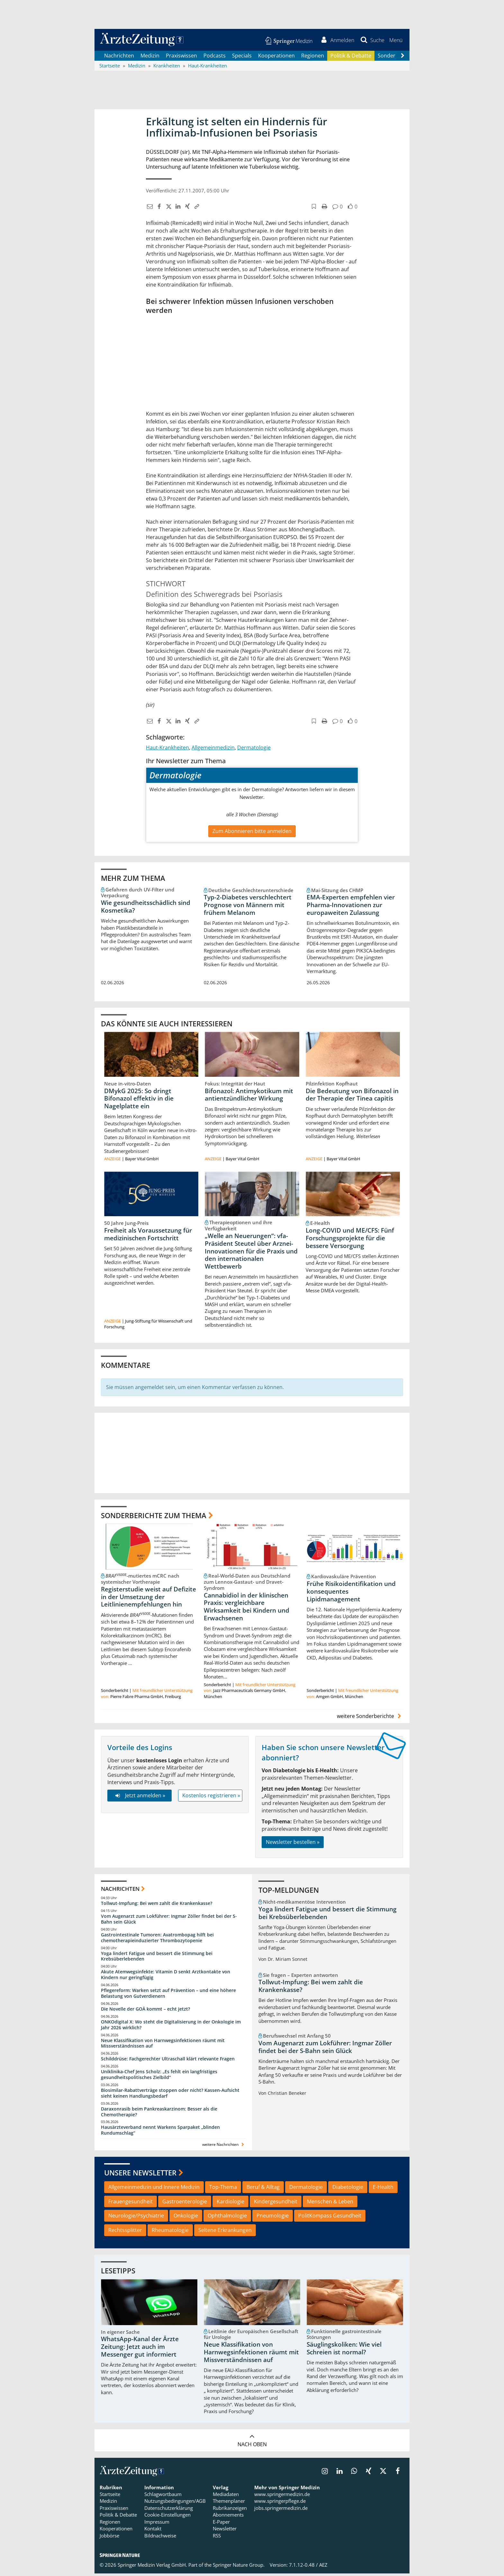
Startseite (110, 2496)
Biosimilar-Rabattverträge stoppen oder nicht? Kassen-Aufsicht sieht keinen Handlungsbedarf (170, 2096)
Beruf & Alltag (263, 2189)
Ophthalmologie (227, 2218)
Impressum (156, 2524)
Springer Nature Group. (239, 2567)
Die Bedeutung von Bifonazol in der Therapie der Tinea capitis (352, 1097)
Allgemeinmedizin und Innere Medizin (154, 2189)
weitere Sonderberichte (370, 1718)
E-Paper (221, 2524)
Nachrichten (119, 57)
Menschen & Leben (330, 2204)
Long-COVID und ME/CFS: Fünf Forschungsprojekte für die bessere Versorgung (350, 1241)
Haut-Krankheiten (167, 749)
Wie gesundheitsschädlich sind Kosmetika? (145, 909)
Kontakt (152, 2531)
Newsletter (225, 2531)
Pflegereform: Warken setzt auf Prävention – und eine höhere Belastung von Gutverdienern (168, 1996)
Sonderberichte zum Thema (153, 1518)
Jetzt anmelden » (139, 1797)
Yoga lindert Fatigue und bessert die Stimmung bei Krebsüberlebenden (156, 1959)
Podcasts (214, 57)
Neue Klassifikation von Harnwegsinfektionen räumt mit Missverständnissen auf (163, 2045)
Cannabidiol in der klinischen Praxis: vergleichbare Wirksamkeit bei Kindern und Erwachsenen (246, 1609)
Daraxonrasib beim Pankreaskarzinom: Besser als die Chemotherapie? (159, 2114)
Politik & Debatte (350, 57)
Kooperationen (276, 57)
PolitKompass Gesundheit (329, 2218)
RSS (217, 2538)
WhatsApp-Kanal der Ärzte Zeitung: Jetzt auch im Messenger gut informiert (140, 2349)
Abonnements (228, 2517)
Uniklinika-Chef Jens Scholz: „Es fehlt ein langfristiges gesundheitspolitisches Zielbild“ (159, 2077)
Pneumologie (272, 2218)
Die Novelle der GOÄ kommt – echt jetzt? (145, 2011)
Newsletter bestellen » (293, 1844)
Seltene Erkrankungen (225, 2232)
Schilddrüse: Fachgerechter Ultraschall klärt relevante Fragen (168, 2061)
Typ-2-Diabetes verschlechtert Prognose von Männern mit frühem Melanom (248, 907)
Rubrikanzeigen (230, 2510)
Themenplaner (229, 2504)
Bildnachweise (160, 2538)
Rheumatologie (170, 2232)
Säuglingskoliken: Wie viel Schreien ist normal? (344, 2351)
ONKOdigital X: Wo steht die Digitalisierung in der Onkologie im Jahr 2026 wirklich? (171, 2027)
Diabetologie (347, 2189)
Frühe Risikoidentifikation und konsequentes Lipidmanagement (351, 1594)
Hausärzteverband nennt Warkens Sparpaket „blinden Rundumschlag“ (160, 2132)
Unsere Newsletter (140, 2175)
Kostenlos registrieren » (211, 1797)
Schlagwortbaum (163, 2496)
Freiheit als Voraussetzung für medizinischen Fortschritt (148, 1237)
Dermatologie (254, 749)
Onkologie (186, 2218)
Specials (242, 57)
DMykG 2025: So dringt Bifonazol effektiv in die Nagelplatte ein (139, 1101)
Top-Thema (223, 2189)
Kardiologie (230, 2204)
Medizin (149, 57)
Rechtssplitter (125, 2232)
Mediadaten (226, 2496)
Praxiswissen (181, 57)
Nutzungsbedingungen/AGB (175, 2504)
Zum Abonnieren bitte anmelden (252, 833)
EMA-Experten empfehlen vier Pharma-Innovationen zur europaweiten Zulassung (351, 907)
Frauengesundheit (130, 2204)
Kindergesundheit (275, 2204)
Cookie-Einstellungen (167, 2517)
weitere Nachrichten (224, 2147)
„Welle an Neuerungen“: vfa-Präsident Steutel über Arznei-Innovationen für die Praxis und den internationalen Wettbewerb (251, 1253)
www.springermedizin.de (282, 2496)
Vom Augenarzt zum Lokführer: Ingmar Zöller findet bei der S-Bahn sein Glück (169, 1921)
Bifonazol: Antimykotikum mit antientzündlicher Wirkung (249, 1097)
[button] (395, 41)
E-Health (383, 2189)
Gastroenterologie (184, 2204)
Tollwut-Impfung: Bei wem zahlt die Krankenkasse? (156, 1906)
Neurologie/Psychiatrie (136, 2218)
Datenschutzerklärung (168, 2510)
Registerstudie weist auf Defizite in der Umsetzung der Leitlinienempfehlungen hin (148, 1599)
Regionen (312, 57)
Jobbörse (109, 2538)
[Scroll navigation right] (402, 58)
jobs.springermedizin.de (281, 2510)
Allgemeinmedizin (213, 749)
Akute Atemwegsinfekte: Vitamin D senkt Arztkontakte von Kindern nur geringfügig (165, 1977)
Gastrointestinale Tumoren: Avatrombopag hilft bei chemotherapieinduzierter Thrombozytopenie (157, 1940)
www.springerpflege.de (280, 2504)
